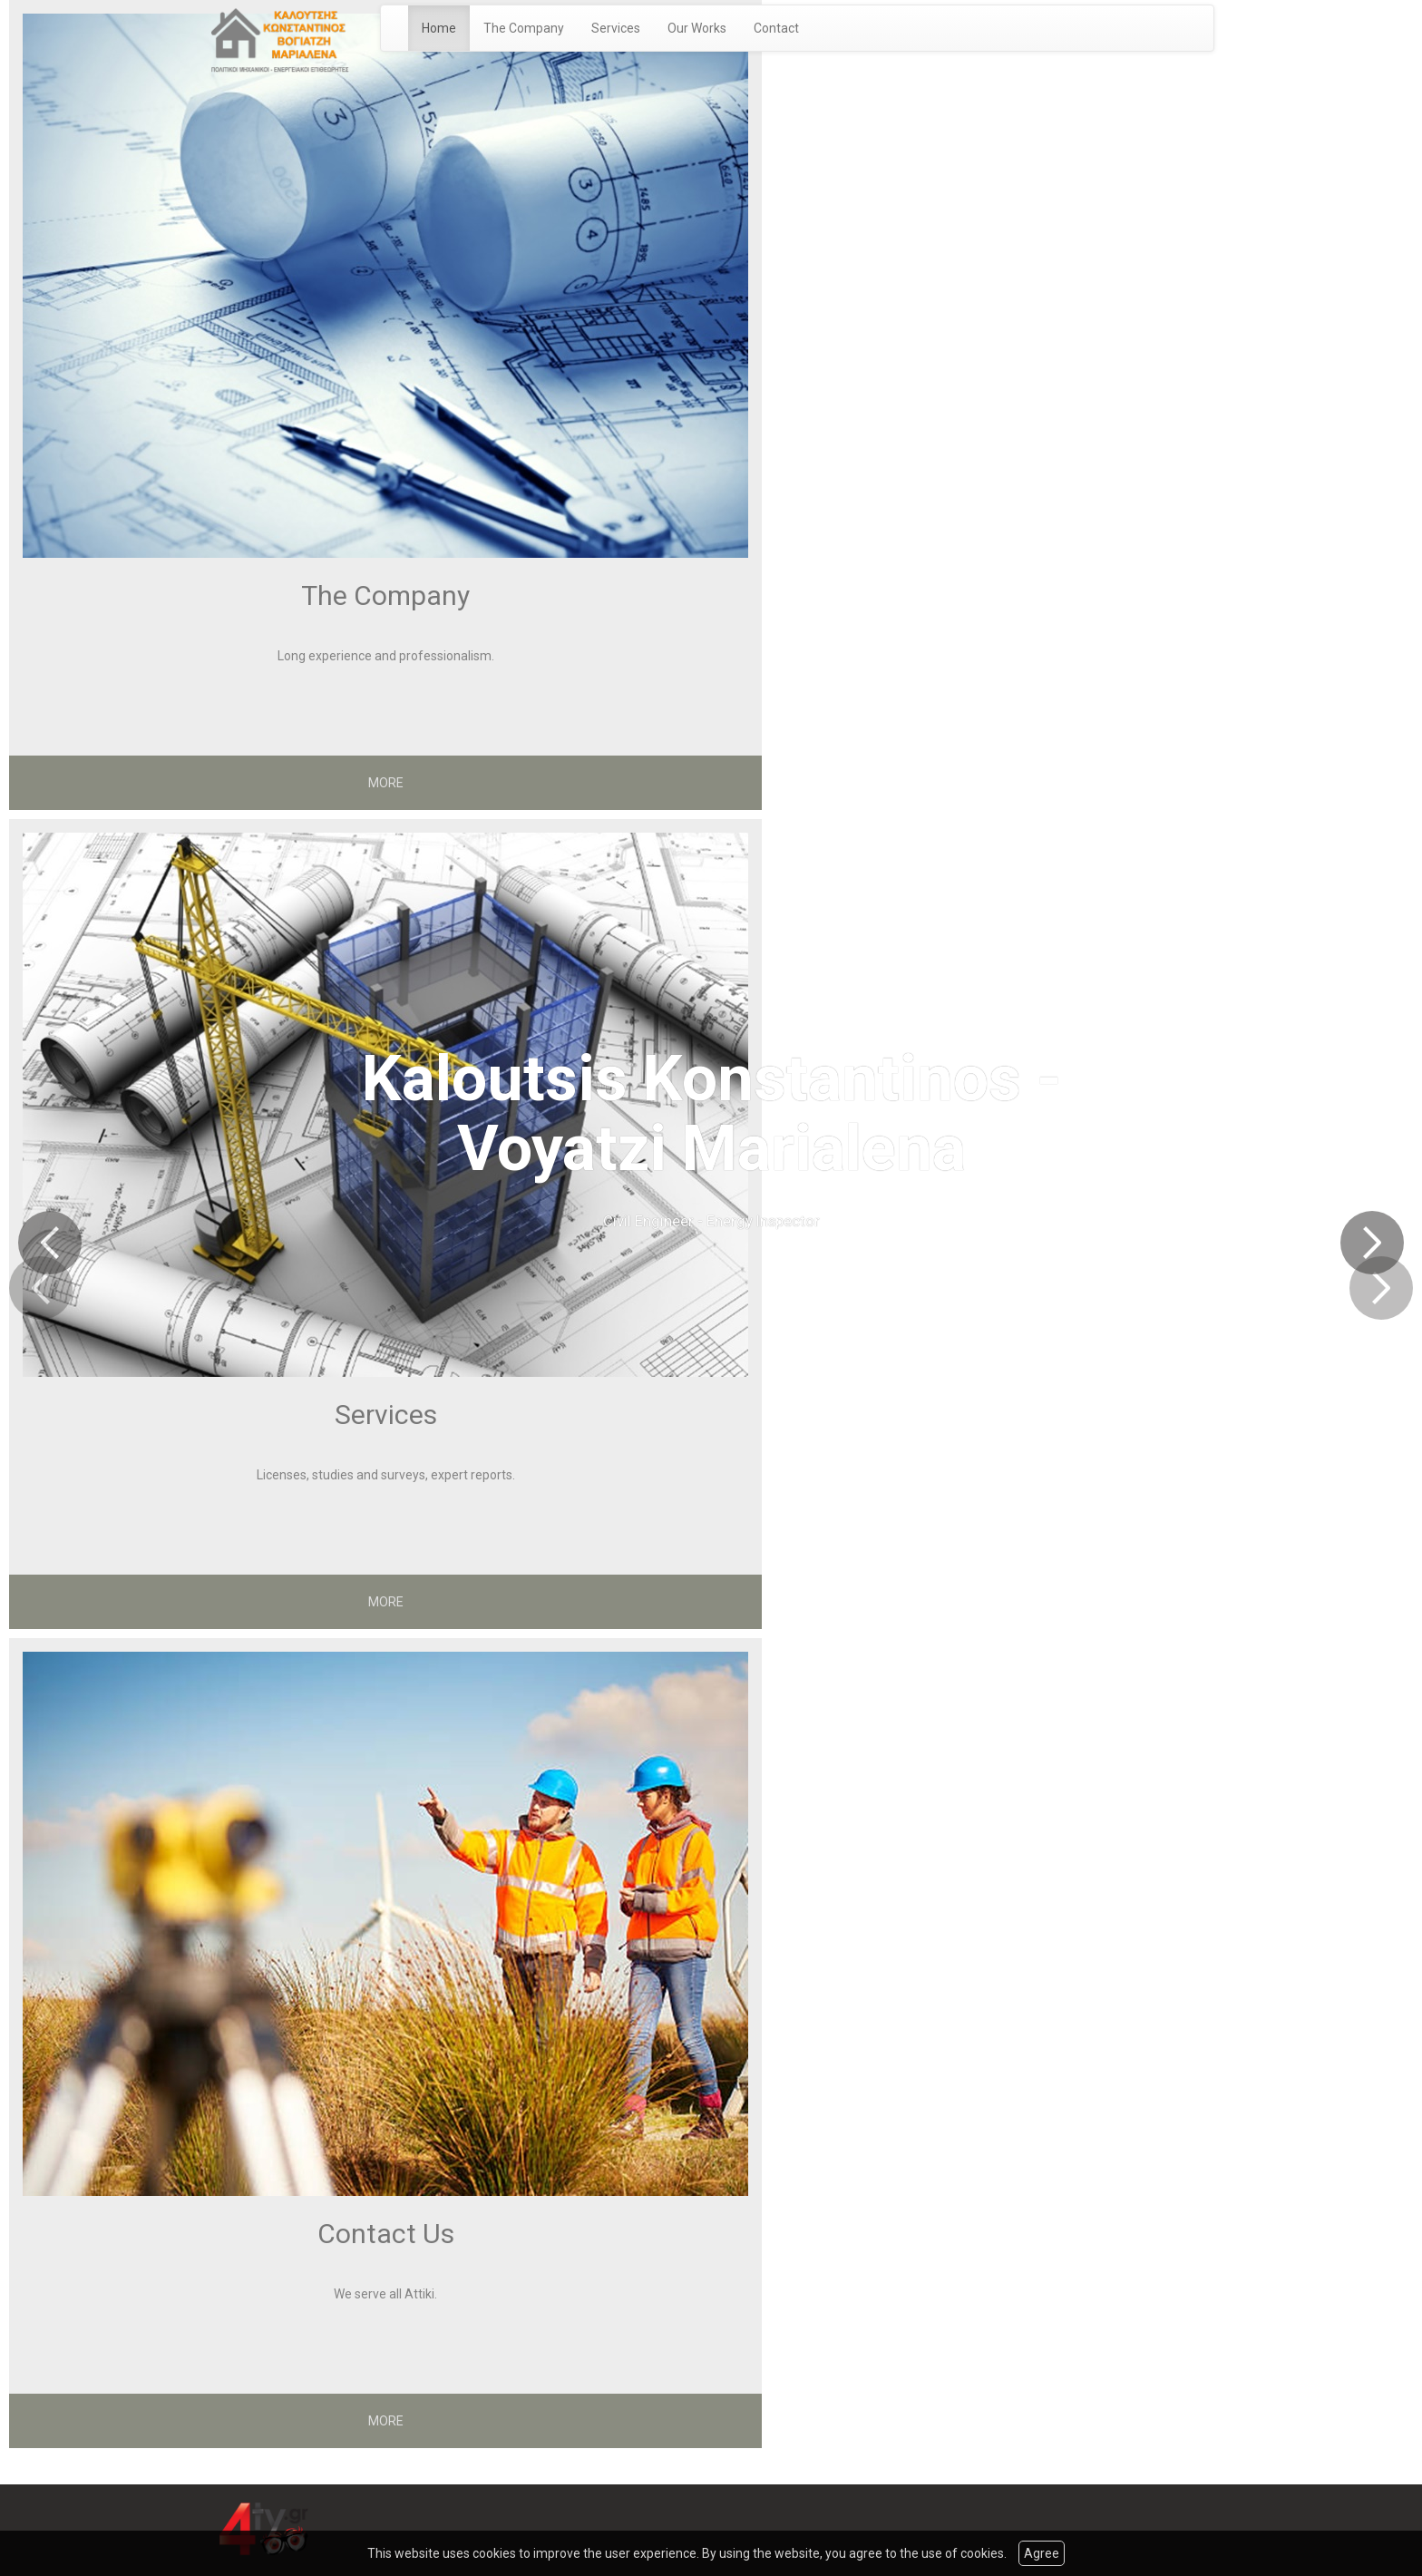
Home (439, 28)
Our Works (696, 28)
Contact (776, 28)
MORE (386, 783)
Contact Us (385, 2234)
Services (615, 28)
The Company (523, 28)
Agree (1041, 2553)
